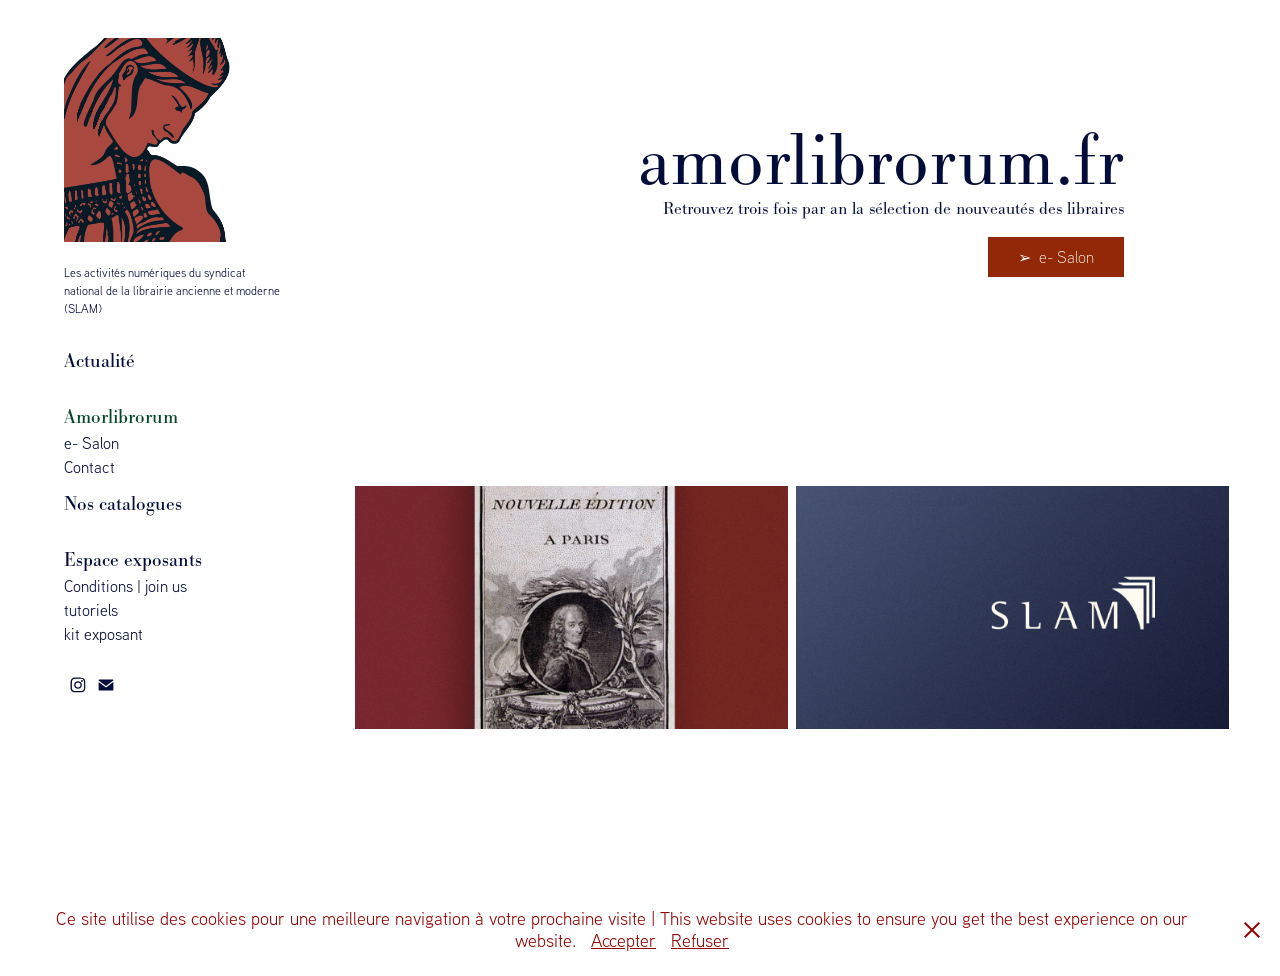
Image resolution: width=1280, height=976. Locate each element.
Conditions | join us (125, 586)
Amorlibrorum (121, 416)
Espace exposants (133, 559)
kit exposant (103, 634)
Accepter (623, 940)
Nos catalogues (123, 503)
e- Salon (91, 443)
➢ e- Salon (1056, 257)
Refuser (700, 940)
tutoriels (91, 610)
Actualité (99, 360)
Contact (89, 467)
